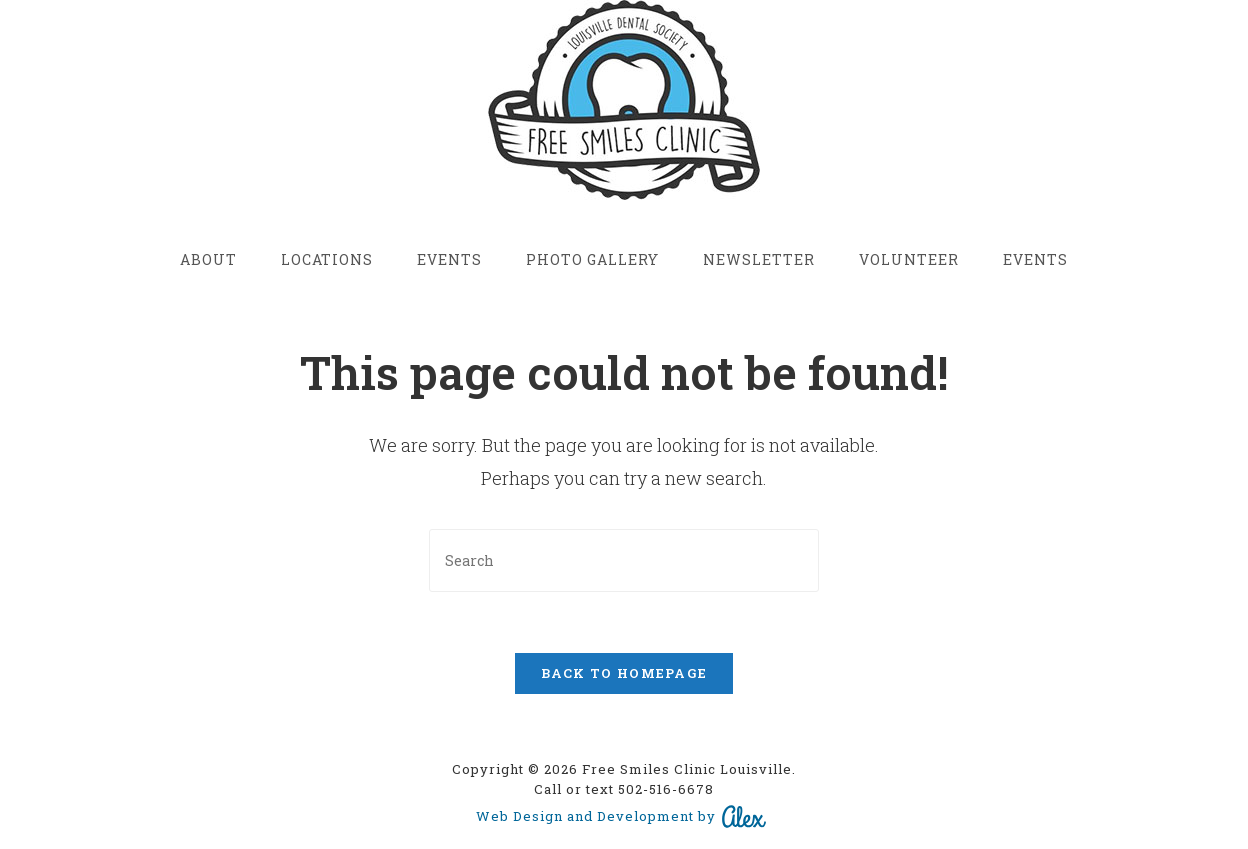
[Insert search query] (624, 560)
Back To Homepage (624, 673)
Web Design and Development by (622, 816)
